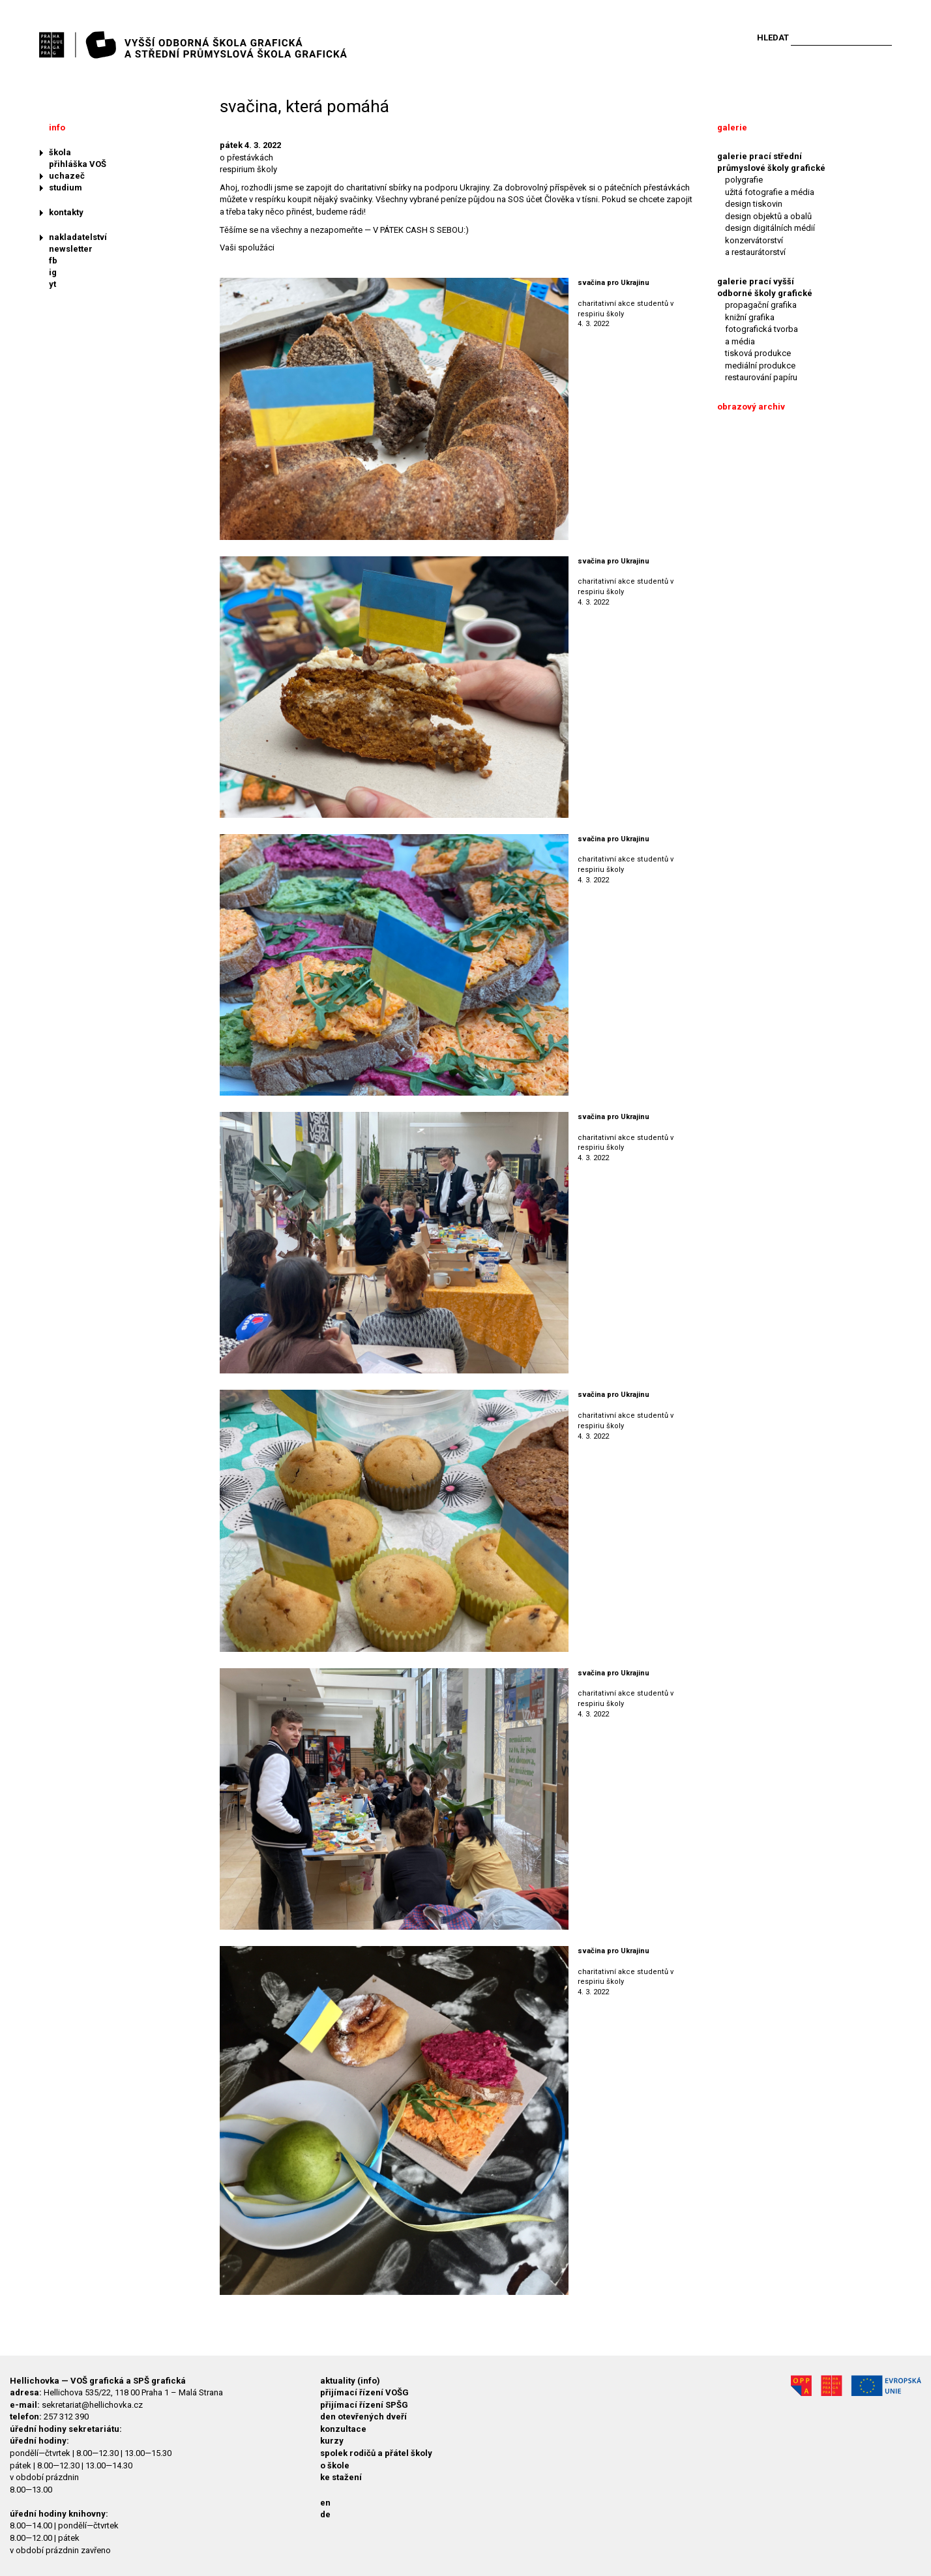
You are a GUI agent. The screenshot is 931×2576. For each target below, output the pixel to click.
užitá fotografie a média (769, 192)
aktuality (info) (350, 2381)
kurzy (332, 2441)
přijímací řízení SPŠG (364, 2405)
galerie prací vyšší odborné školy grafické (764, 287)
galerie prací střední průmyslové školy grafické (771, 162)
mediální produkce (760, 365)
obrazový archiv (751, 407)
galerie (732, 127)
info (57, 127)
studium (65, 187)
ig (53, 272)
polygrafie (744, 180)
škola (60, 152)
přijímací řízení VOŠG (364, 2392)
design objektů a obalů (768, 216)
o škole (334, 2465)
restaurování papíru (761, 377)
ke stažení (341, 2477)
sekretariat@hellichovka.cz (92, 2405)
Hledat (773, 37)
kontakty (66, 212)
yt (52, 284)
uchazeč (67, 176)
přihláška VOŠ (77, 164)
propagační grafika (761, 305)
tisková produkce (758, 353)
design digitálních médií (770, 228)
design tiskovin (753, 204)
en (325, 2503)
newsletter (71, 249)
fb (53, 260)
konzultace (343, 2429)
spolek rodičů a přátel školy (376, 2453)
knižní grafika (750, 317)
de (325, 2514)
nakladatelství (78, 237)
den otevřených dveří (363, 2416)
